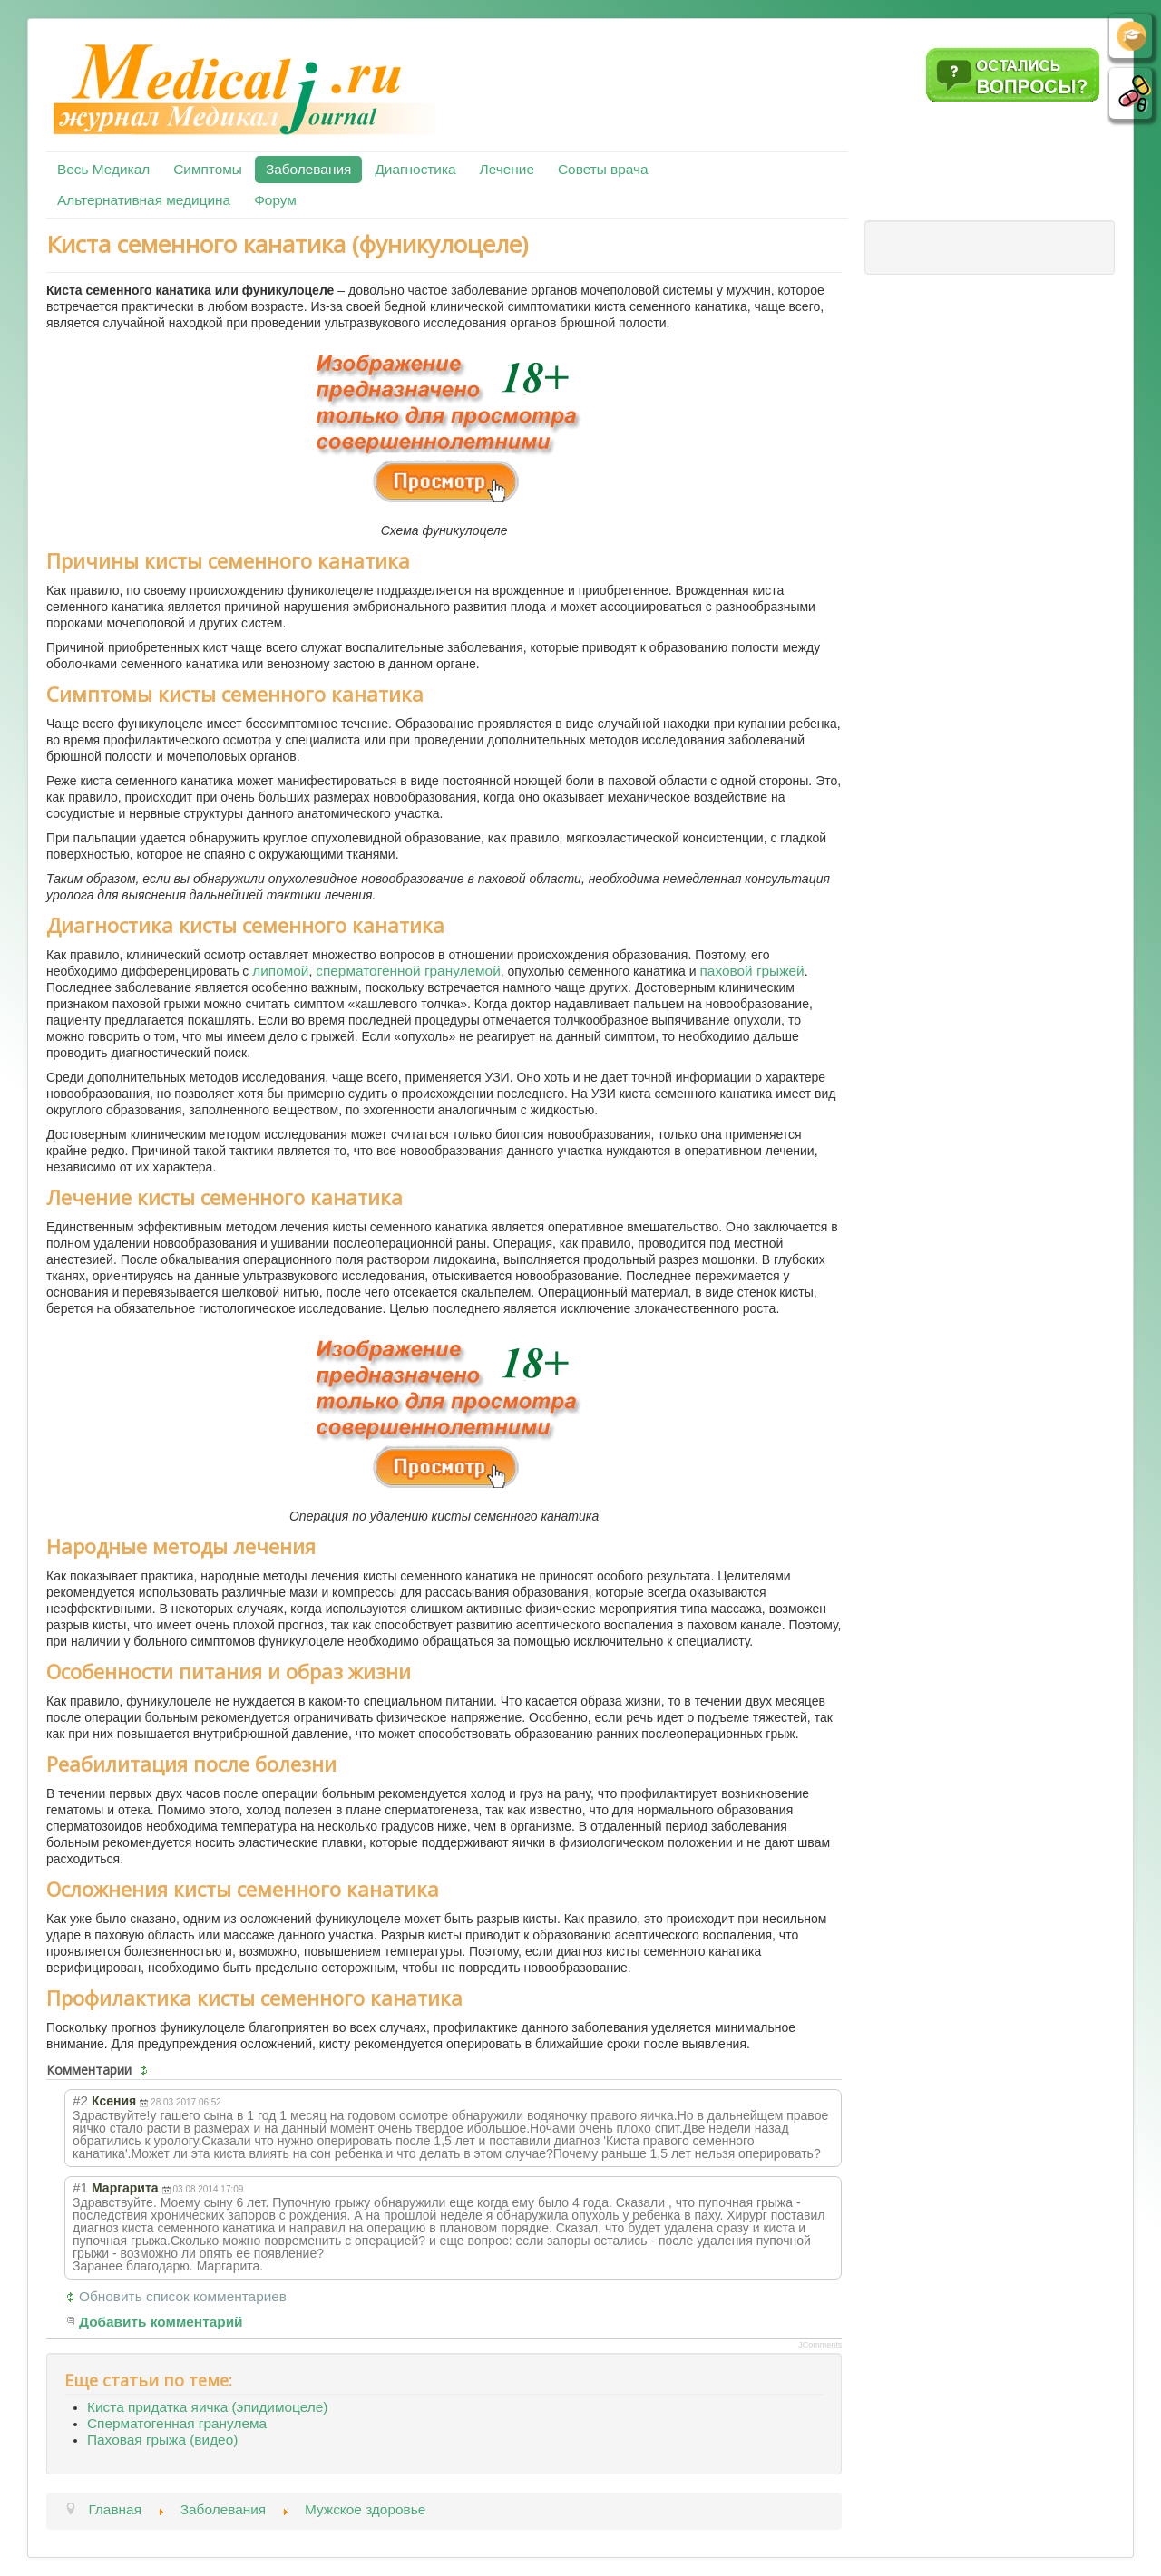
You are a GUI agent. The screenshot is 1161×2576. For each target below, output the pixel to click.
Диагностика (415, 169)
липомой (280, 970)
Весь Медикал (103, 169)
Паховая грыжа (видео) (162, 2439)
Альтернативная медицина (143, 200)
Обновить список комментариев (183, 2296)
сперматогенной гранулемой (408, 970)
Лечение (507, 169)
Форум (275, 200)
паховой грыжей (752, 970)
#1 (80, 2187)
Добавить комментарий (161, 2321)
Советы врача (603, 169)
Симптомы (207, 169)
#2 (80, 2100)
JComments (820, 2344)
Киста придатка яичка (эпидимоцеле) (207, 2407)
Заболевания (308, 169)
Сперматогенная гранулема (177, 2423)
